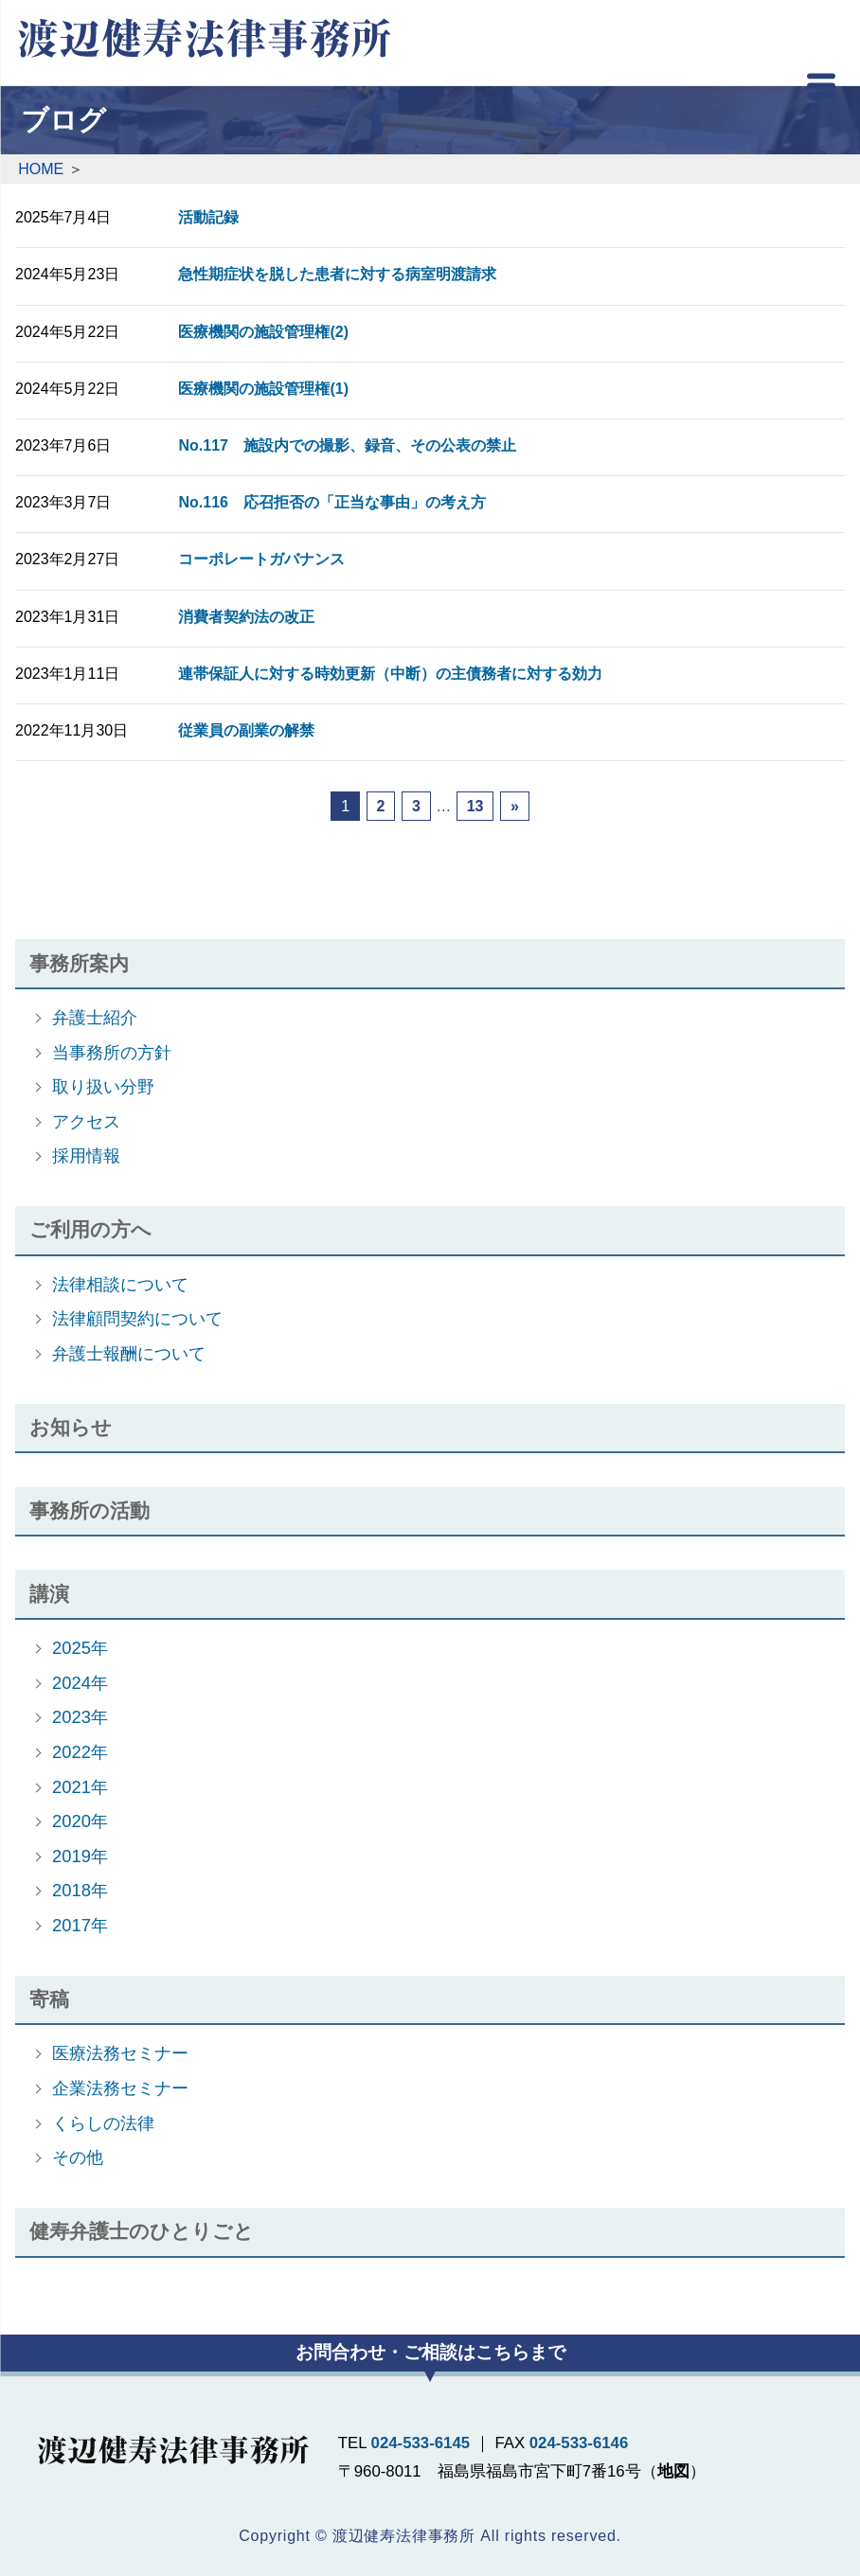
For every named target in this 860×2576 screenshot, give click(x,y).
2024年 (80, 1683)
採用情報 (86, 1155)
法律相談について (120, 1284)
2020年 (80, 1821)
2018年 (80, 1890)
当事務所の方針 (111, 1052)
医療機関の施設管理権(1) (263, 389)
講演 (49, 1594)
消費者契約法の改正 (246, 617)
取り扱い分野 (103, 1086)
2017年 (80, 1925)
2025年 (80, 1648)
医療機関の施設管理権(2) (263, 332)
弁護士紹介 (94, 1017)
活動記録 (208, 217)
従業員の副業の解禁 (246, 730)
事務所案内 (79, 963)
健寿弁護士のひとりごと (141, 2231)
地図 (673, 2471)
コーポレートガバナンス (261, 559)
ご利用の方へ (90, 1229)
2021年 (80, 1787)
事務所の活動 (89, 1510)
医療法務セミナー (120, 2053)
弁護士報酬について (129, 1353)
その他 (77, 2157)
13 (475, 806)
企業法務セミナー (120, 2088)
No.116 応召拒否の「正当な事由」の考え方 (331, 502)
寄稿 (49, 1999)
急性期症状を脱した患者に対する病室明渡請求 (337, 274)
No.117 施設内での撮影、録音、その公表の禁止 (346, 445)
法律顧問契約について (137, 1318)
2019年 (80, 1856)
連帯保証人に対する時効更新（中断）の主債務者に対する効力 (390, 674)
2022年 (80, 1752)
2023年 (80, 1717)
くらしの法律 (103, 2123)
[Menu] (821, 90)
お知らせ (70, 1427)
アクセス (86, 1121)
